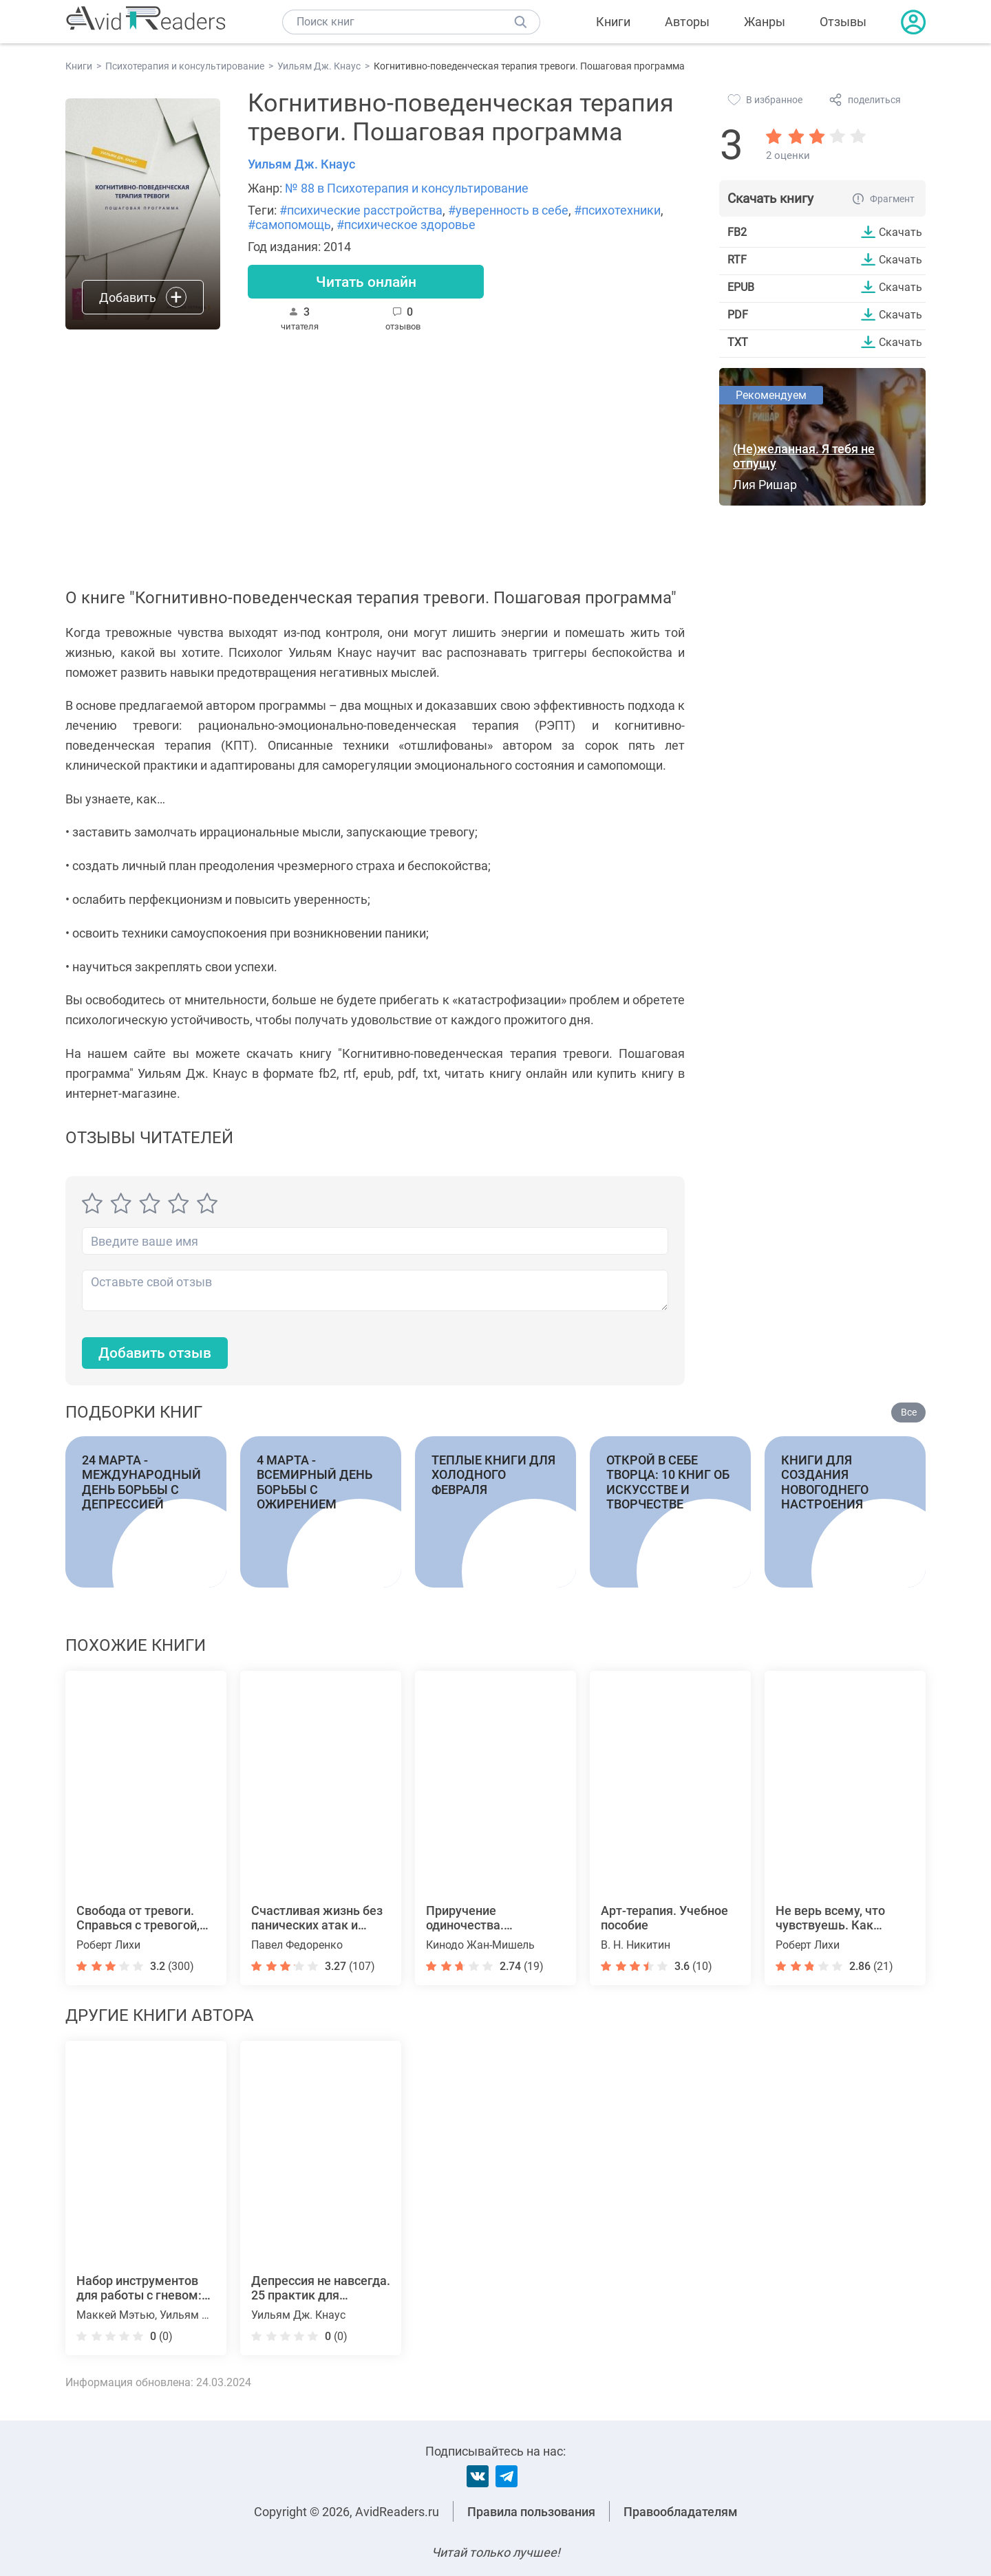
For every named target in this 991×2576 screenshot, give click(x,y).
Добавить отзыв (158, 1353)
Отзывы (843, 21)
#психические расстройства (361, 210)
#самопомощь (289, 224)
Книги (613, 21)
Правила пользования (531, 2511)
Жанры (764, 21)
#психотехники (617, 210)
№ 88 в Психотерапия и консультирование (407, 188)
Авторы (687, 21)
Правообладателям (681, 2511)
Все (909, 1412)
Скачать (900, 232)
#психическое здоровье (406, 224)
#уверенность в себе (508, 210)
